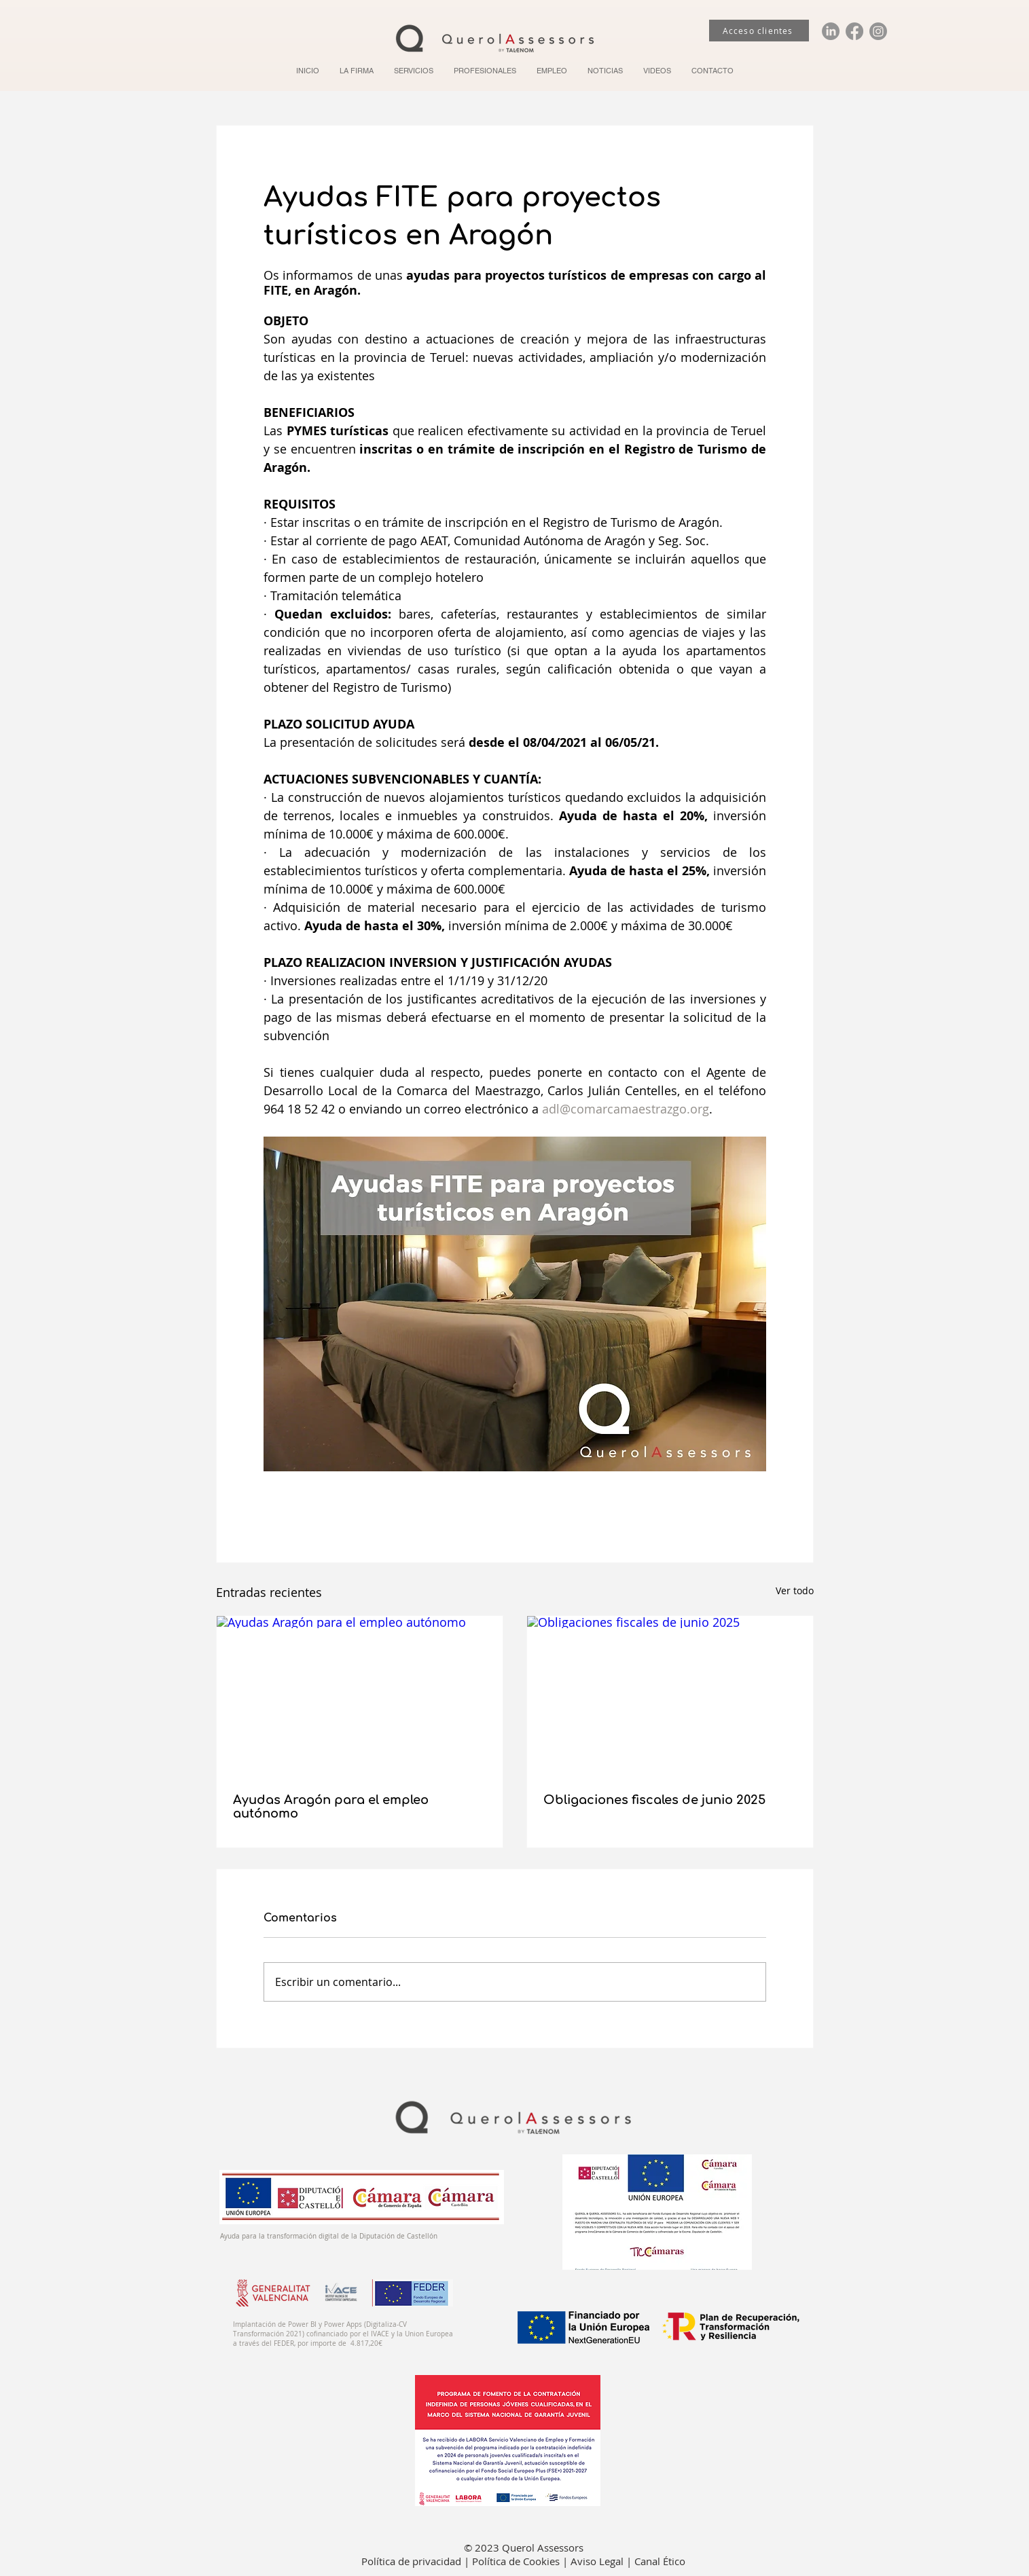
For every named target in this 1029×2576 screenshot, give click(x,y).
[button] (414, 70)
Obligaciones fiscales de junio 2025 (654, 1800)
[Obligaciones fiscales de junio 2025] (670, 1696)
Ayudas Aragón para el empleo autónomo (331, 1806)
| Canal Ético (655, 2561)
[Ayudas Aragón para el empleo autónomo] (360, 1696)
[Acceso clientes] (759, 30)
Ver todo (795, 1590)
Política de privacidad (412, 2561)
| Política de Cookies (513, 2561)
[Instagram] (878, 31)
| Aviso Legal (594, 2561)
